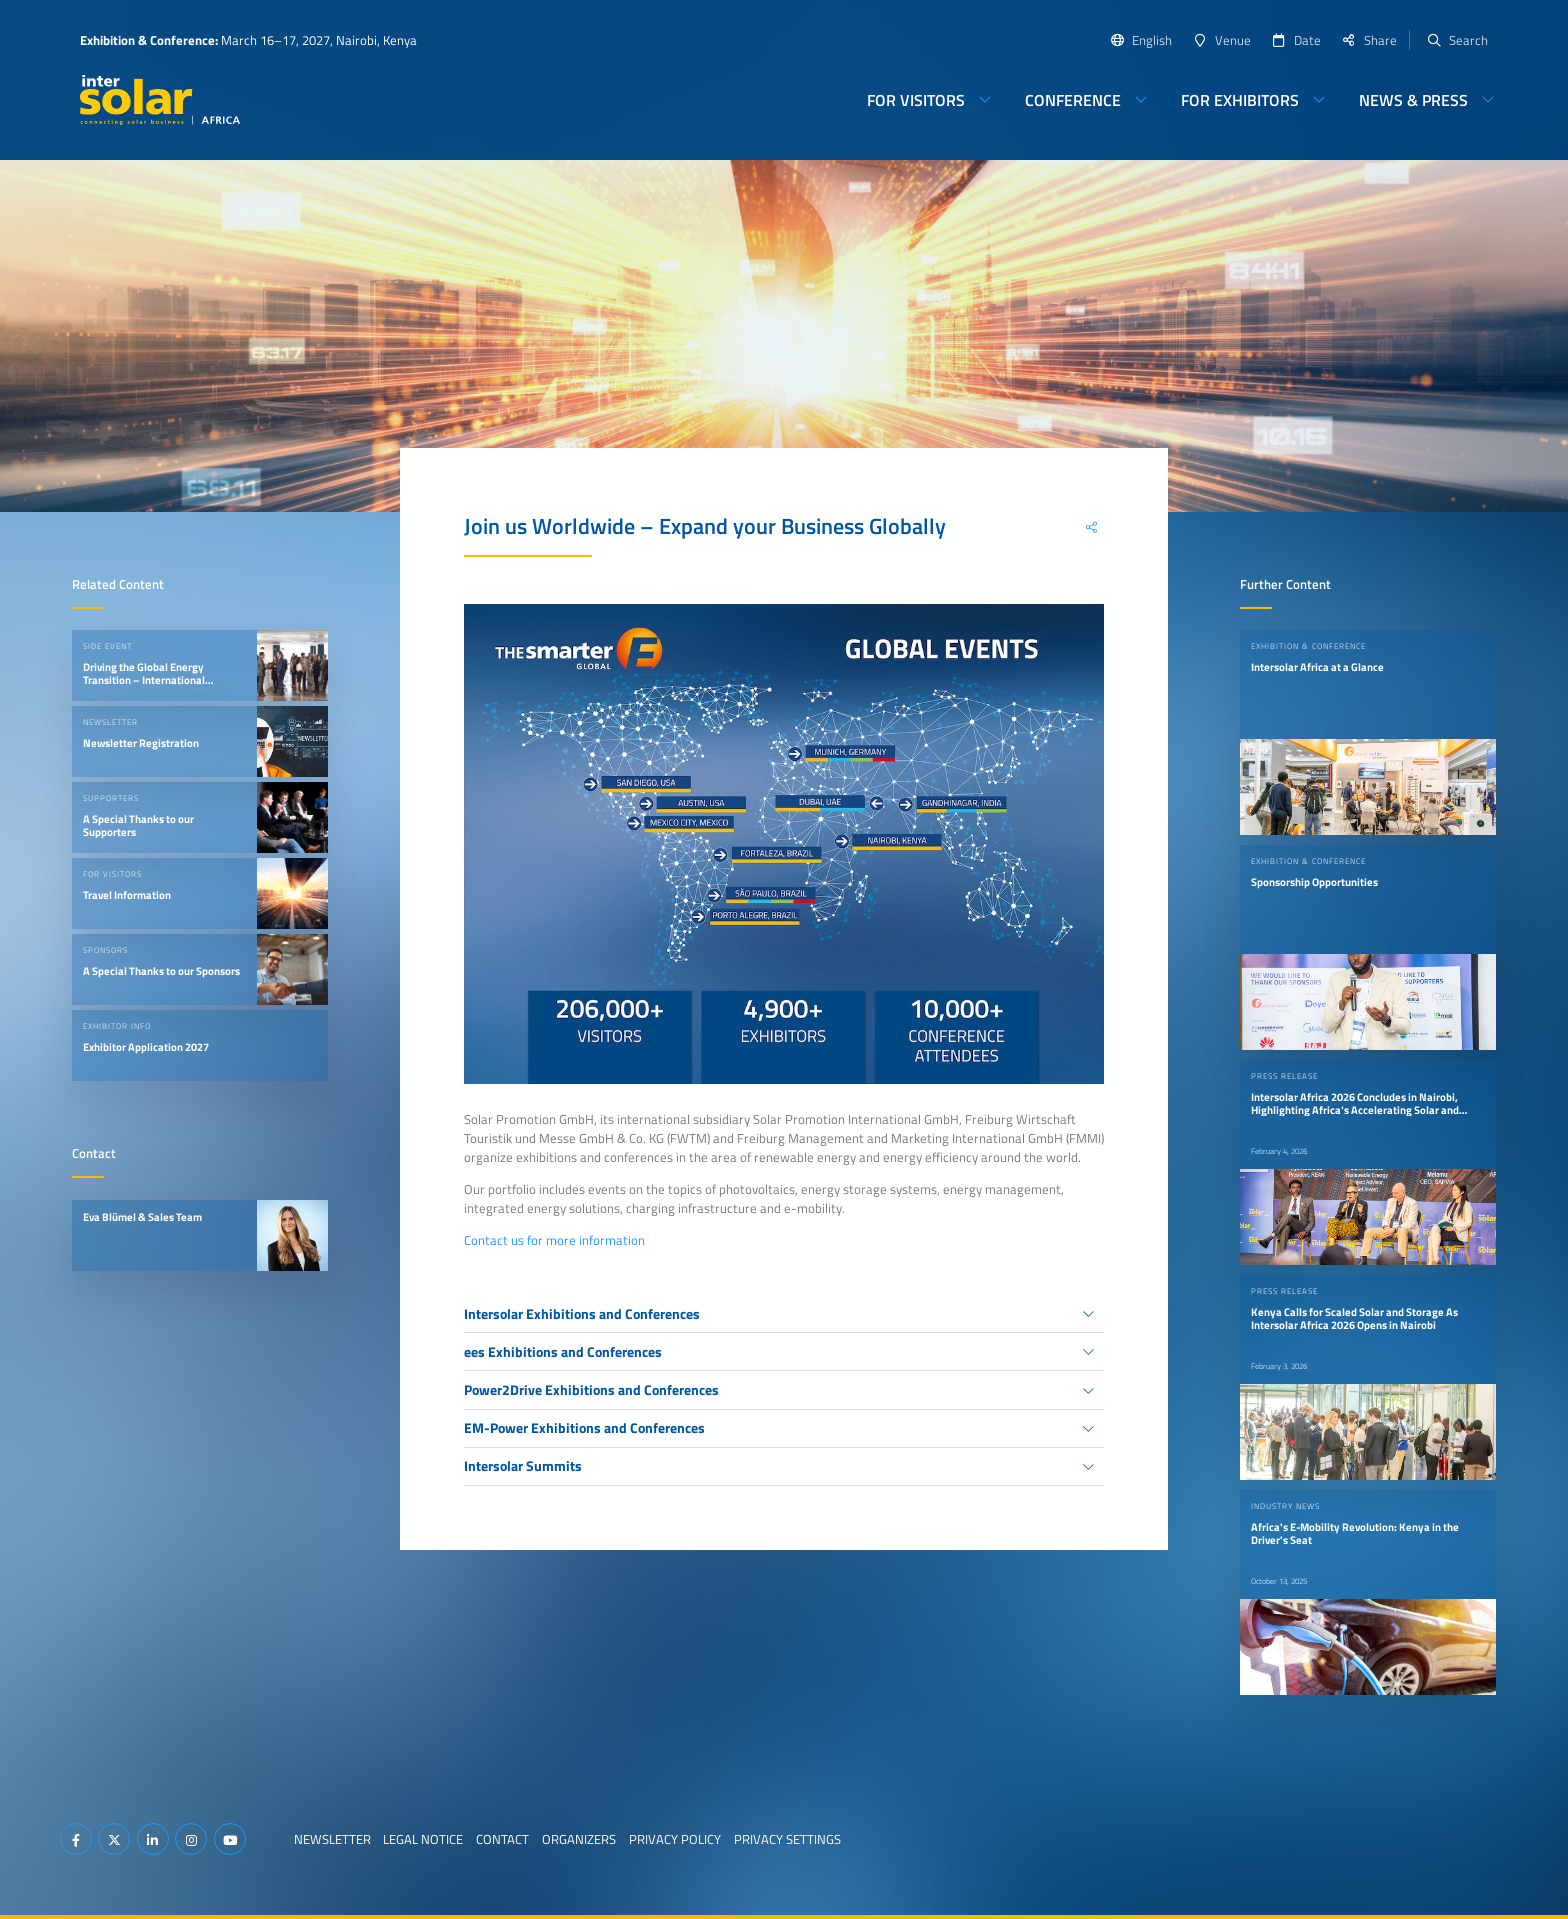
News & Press (1413, 100)
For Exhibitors (1240, 100)
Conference (1073, 100)
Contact (502, 1839)
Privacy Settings (787, 1839)
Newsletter (332, 1839)
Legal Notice (423, 1839)
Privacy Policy (675, 1839)
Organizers (579, 1839)
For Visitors (916, 100)
